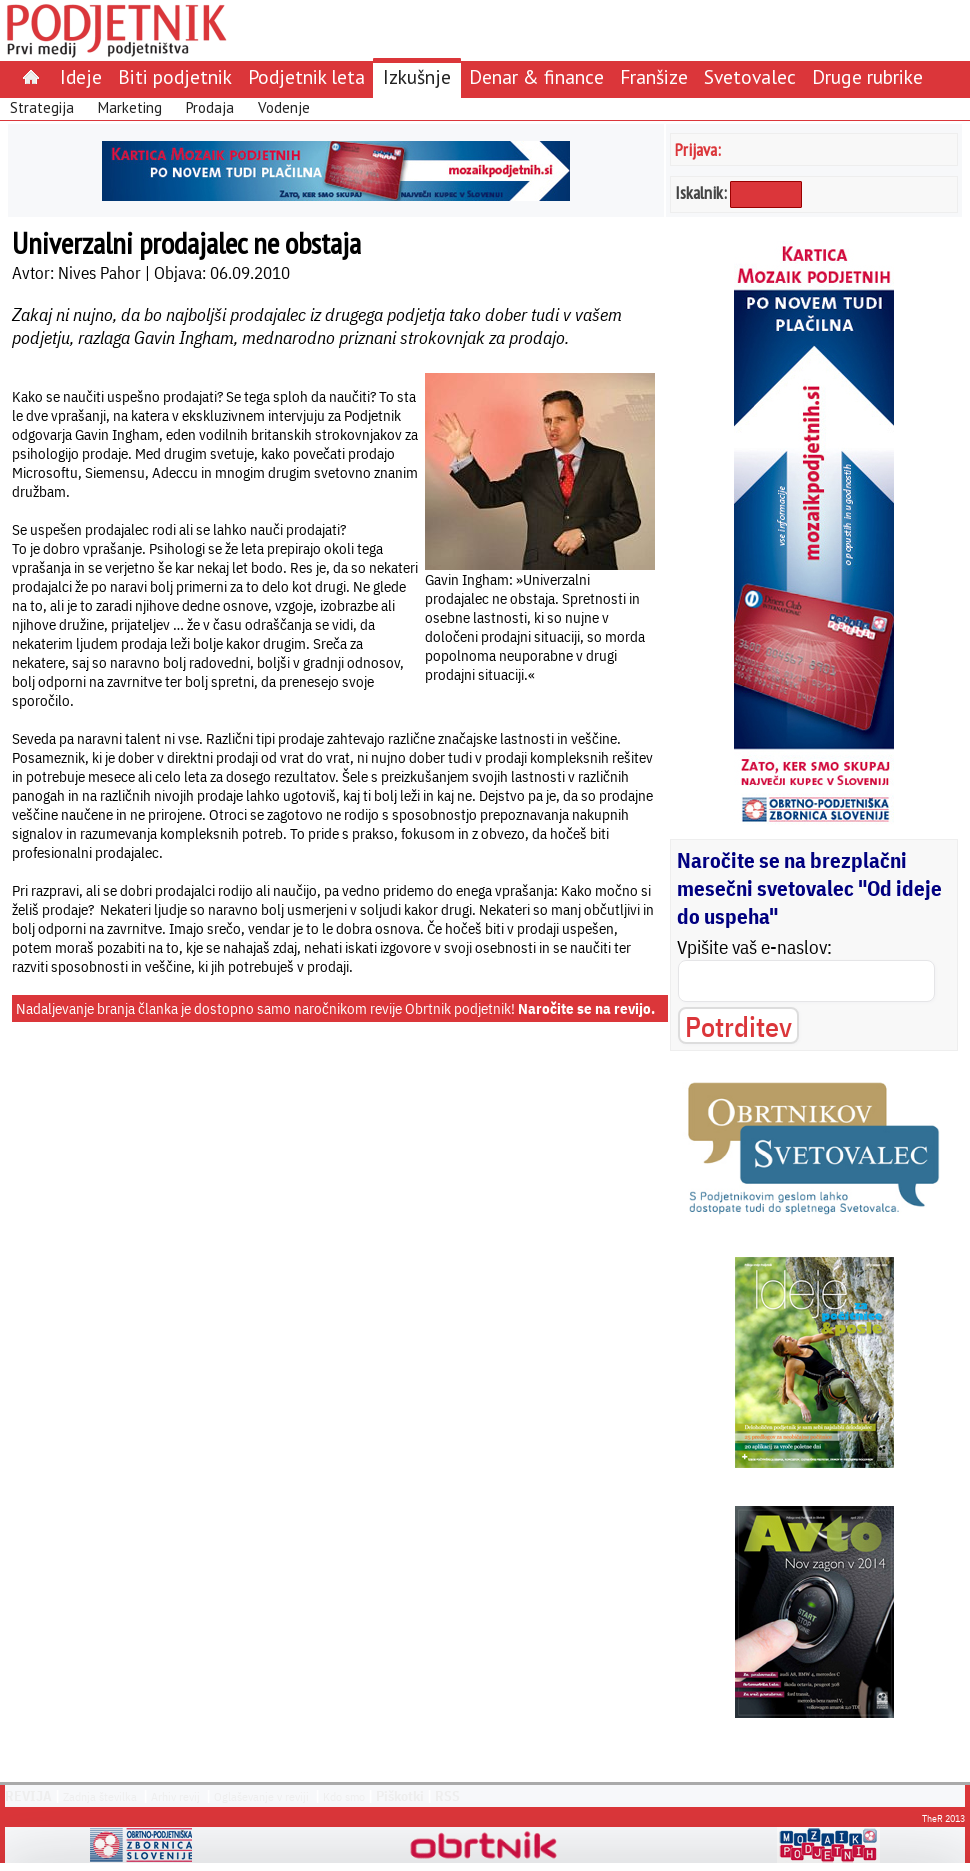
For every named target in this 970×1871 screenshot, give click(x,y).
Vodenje (284, 107)
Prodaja (210, 107)
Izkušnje (417, 76)
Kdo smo (344, 1796)
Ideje (81, 76)
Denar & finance (536, 76)
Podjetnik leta (306, 76)
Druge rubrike (867, 76)
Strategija (42, 107)
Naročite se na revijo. (586, 1008)
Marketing (130, 107)
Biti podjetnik (175, 76)
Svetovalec (750, 76)
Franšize (654, 76)
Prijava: (698, 149)
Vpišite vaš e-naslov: (754, 947)
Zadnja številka (100, 1796)
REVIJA (28, 1796)
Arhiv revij (175, 1796)
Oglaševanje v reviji (261, 1796)
